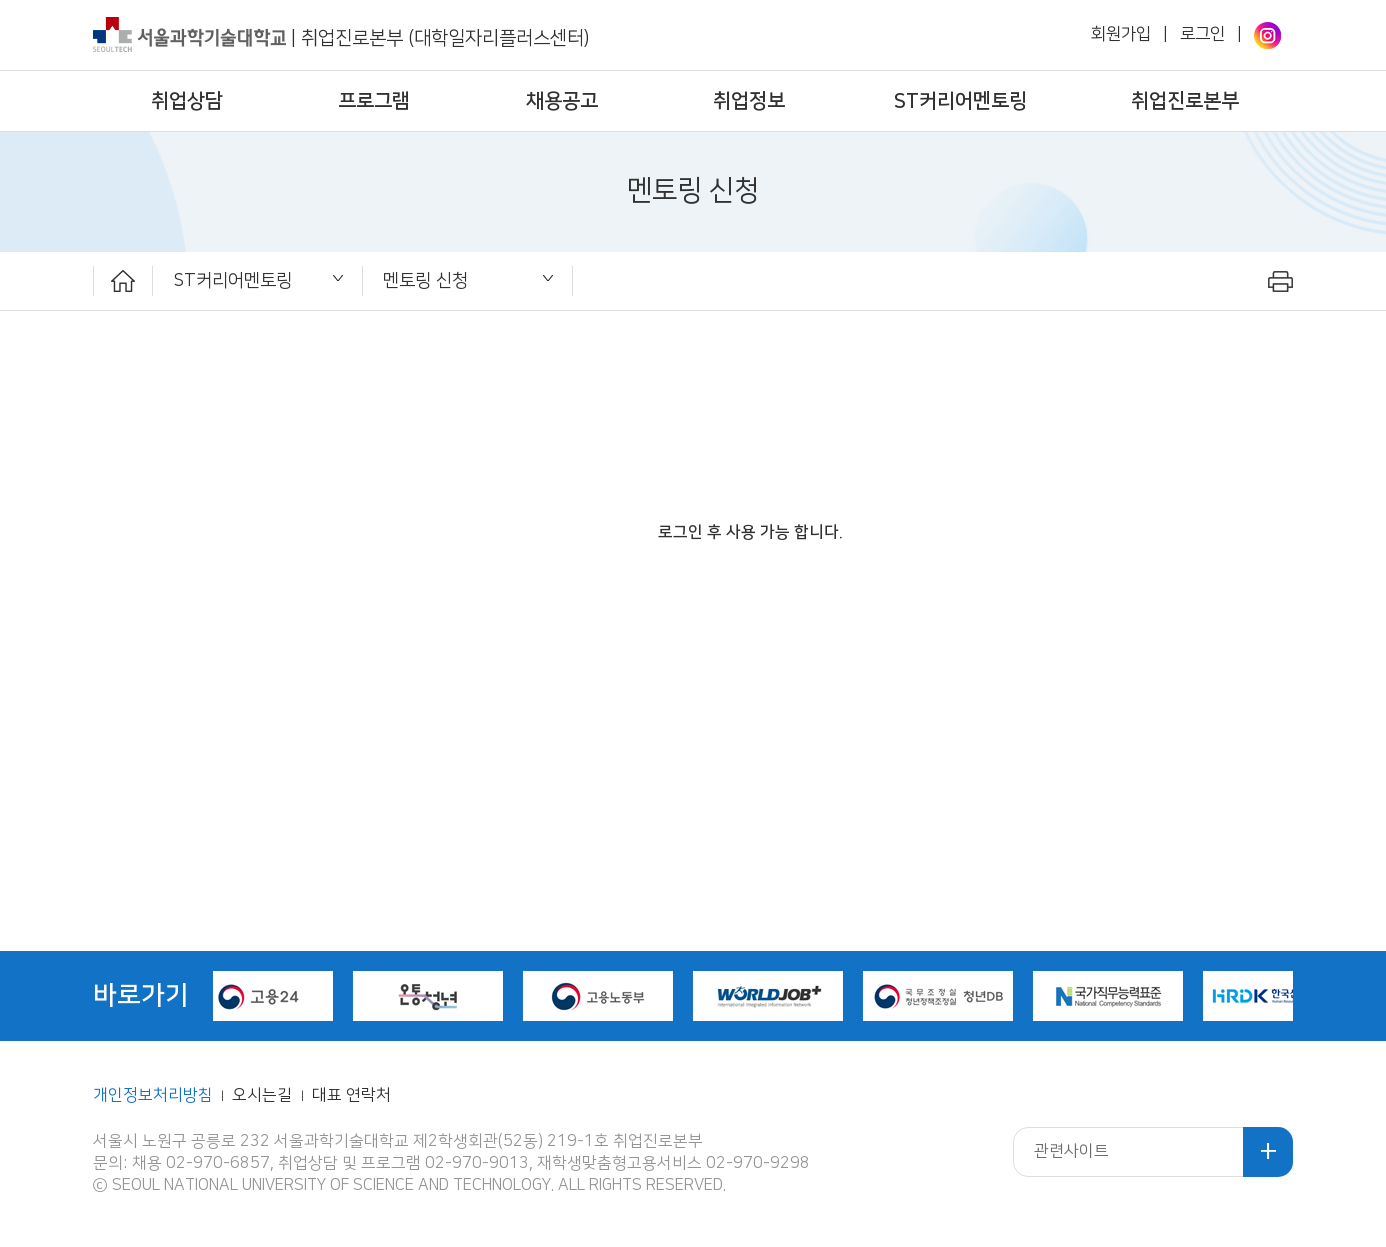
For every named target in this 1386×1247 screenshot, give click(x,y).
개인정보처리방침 (153, 1095)
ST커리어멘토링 (960, 101)
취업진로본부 (1185, 101)
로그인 (1202, 34)
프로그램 (374, 101)
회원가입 (1121, 34)
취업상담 (187, 101)
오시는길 (264, 1095)
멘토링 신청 (425, 280)
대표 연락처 (351, 1095)
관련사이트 (1071, 1151)
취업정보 (749, 101)
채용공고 (562, 101)
